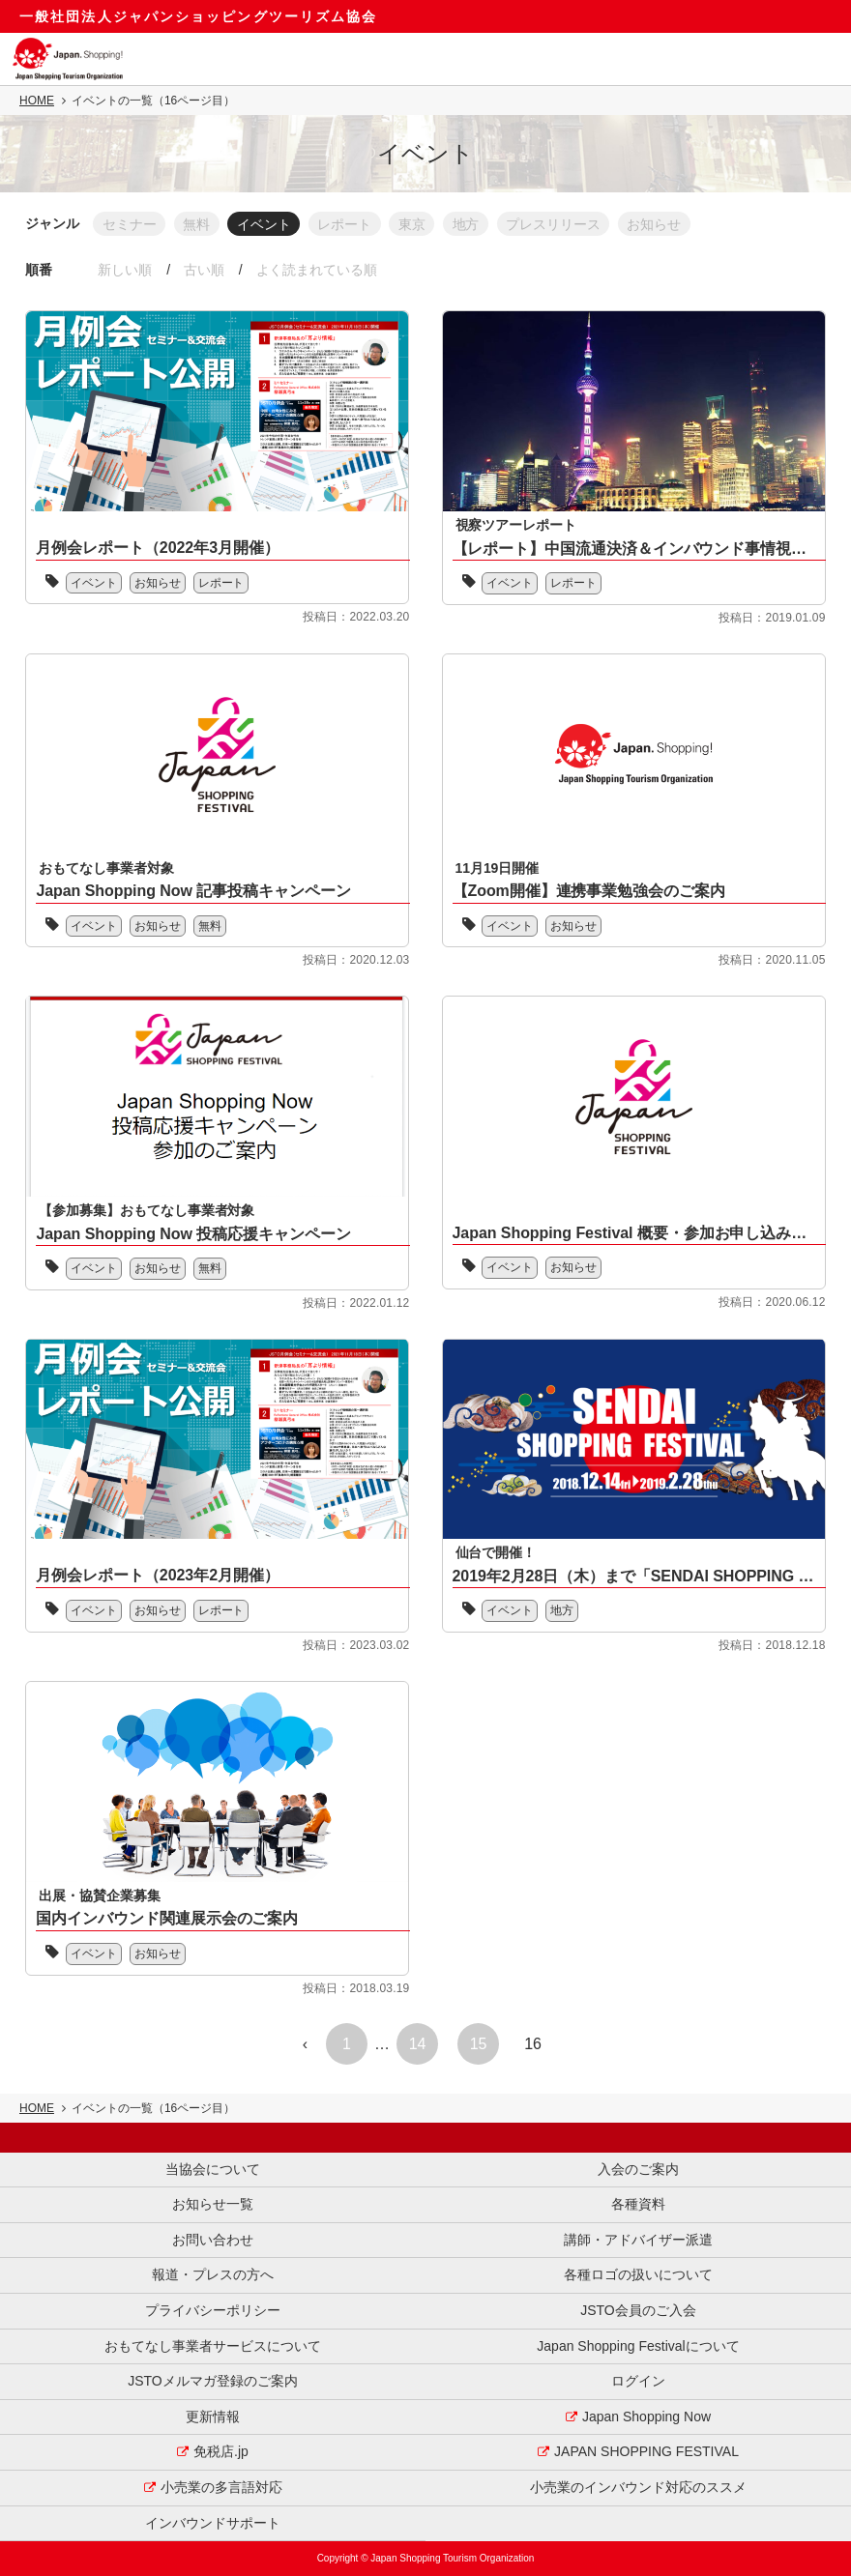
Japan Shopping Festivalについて (638, 2346)
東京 (421, 223)
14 (417, 2045)
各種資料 (638, 2204)
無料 (199, 223)
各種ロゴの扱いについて (638, 2275)
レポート (352, 223)
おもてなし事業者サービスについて (212, 2346)
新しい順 (126, 269)
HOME (36, 100)
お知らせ (671, 223)
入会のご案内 (638, 2169)
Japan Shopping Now (646, 2416)
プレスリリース (567, 223)
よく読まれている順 (322, 269)
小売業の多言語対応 (221, 2487)
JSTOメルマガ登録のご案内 (213, 2380)
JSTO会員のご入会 (638, 2310)
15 (478, 2045)
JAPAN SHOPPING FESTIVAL (646, 2452)
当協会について (212, 2169)
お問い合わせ (212, 2239)
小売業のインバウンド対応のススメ (638, 2487)
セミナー (130, 223)
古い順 (207, 269)
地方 (477, 223)
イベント (269, 223)
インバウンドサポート (212, 2523)
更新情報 (213, 2416)
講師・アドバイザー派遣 (638, 2239)
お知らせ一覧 (212, 2204)
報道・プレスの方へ (213, 2275)
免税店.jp (221, 2452)
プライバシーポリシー (212, 2310)
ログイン (638, 2380)
